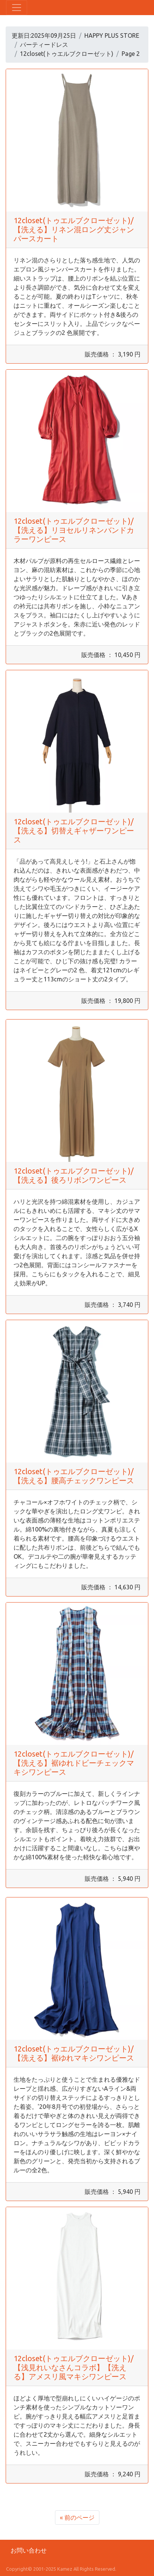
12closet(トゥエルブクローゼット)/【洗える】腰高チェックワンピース (74, 1476)
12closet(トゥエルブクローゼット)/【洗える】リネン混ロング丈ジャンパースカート (74, 229)
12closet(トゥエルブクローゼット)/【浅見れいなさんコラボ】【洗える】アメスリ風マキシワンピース (74, 2367)
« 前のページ (77, 2517)
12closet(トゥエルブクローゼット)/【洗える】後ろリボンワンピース (74, 1175)
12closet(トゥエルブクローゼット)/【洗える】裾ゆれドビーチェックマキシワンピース (74, 1762)
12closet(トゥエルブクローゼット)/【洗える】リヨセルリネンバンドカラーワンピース (74, 530)
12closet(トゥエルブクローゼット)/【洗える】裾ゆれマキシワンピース (74, 2053)
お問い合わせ (29, 2550)
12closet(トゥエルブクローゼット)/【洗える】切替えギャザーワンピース (74, 830)
